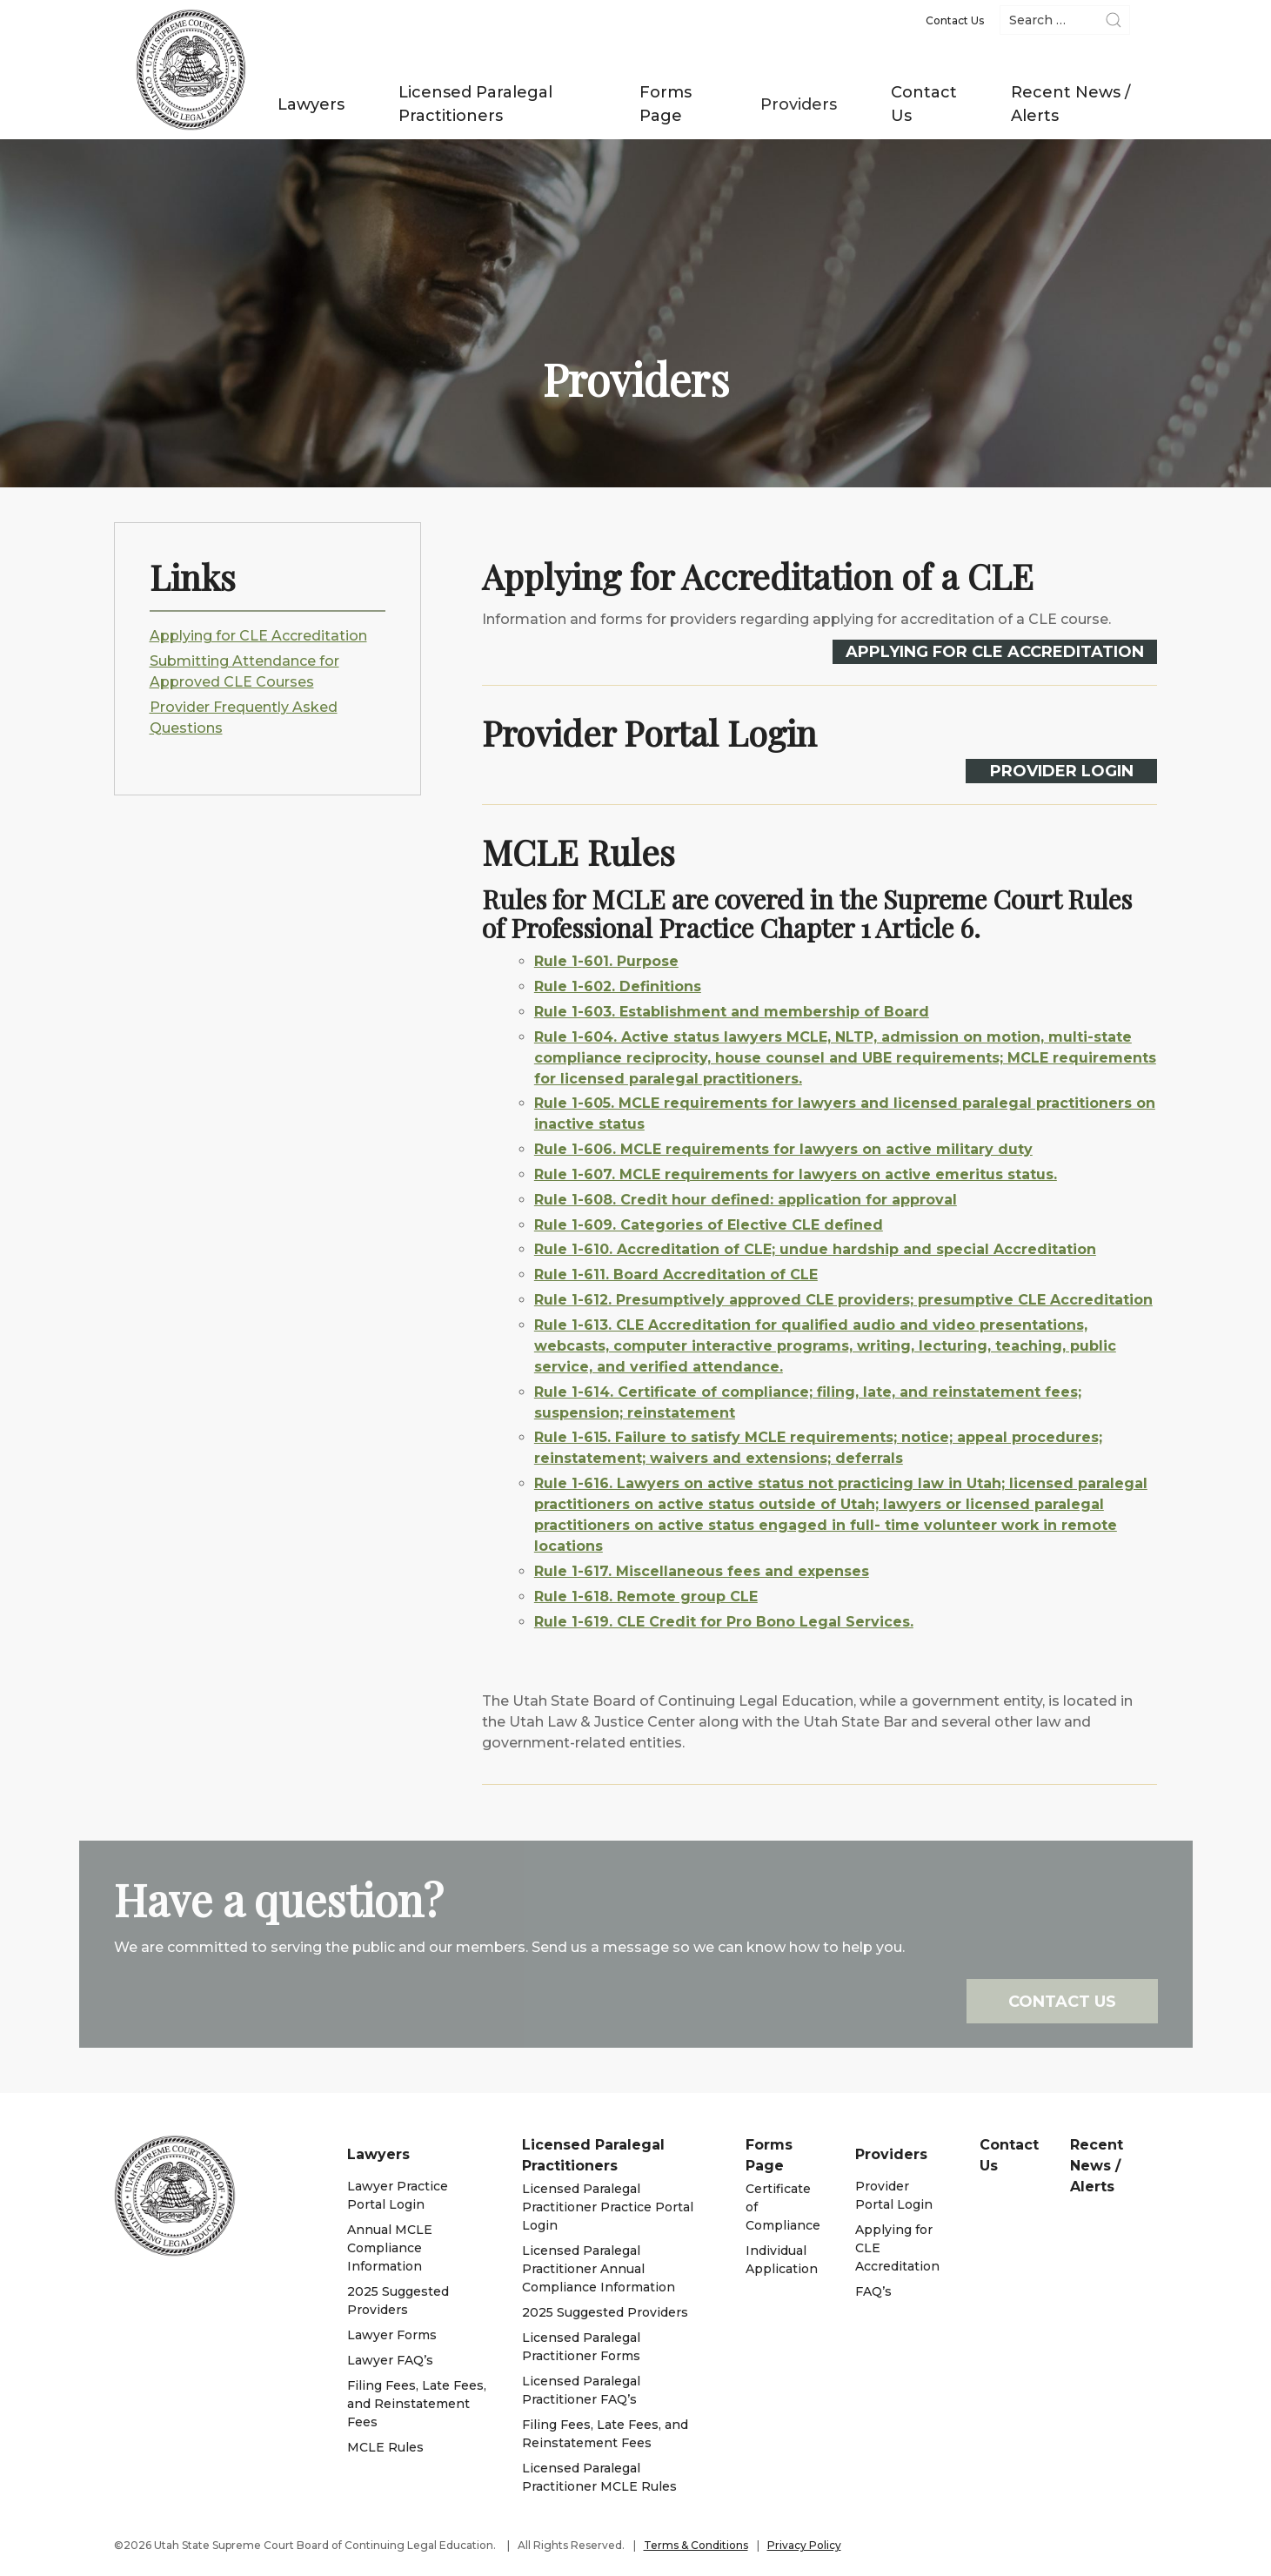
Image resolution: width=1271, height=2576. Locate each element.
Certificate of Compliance (783, 2207)
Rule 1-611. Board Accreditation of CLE (641, 1274)
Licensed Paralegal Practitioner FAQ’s (581, 2390)
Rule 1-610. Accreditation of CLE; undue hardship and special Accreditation (780, 1249)
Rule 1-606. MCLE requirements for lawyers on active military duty (748, 1149)
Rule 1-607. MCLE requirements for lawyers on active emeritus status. (760, 1174)
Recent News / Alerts (1070, 104)
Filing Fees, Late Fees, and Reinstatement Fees (416, 2404)
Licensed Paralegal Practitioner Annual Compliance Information (598, 2269)
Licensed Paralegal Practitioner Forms (581, 2347)
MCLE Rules (385, 2447)
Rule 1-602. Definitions (582, 986)
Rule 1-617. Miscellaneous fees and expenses (666, 1571)
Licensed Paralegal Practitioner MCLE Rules (599, 2477)
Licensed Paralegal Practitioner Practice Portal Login (607, 2207)
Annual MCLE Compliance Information (389, 2248)
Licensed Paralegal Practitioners (475, 104)
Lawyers (311, 104)
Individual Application (782, 2260)
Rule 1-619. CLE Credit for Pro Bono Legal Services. (689, 1621)
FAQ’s (873, 2291)
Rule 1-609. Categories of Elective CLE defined (673, 1225)
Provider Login (1028, 771)
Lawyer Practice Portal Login (397, 2195)
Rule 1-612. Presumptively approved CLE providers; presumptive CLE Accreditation (808, 1299)
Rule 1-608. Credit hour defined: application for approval (710, 1199)
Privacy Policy (804, 2545)
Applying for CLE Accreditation (258, 635)
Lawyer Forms (392, 2335)
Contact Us (924, 104)
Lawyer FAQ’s (390, 2360)
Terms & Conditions (696, 2545)
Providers (798, 104)
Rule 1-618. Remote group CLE (611, 1596)
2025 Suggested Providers (398, 2301)
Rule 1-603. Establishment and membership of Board (696, 1011)
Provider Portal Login (894, 2195)
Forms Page (665, 104)
